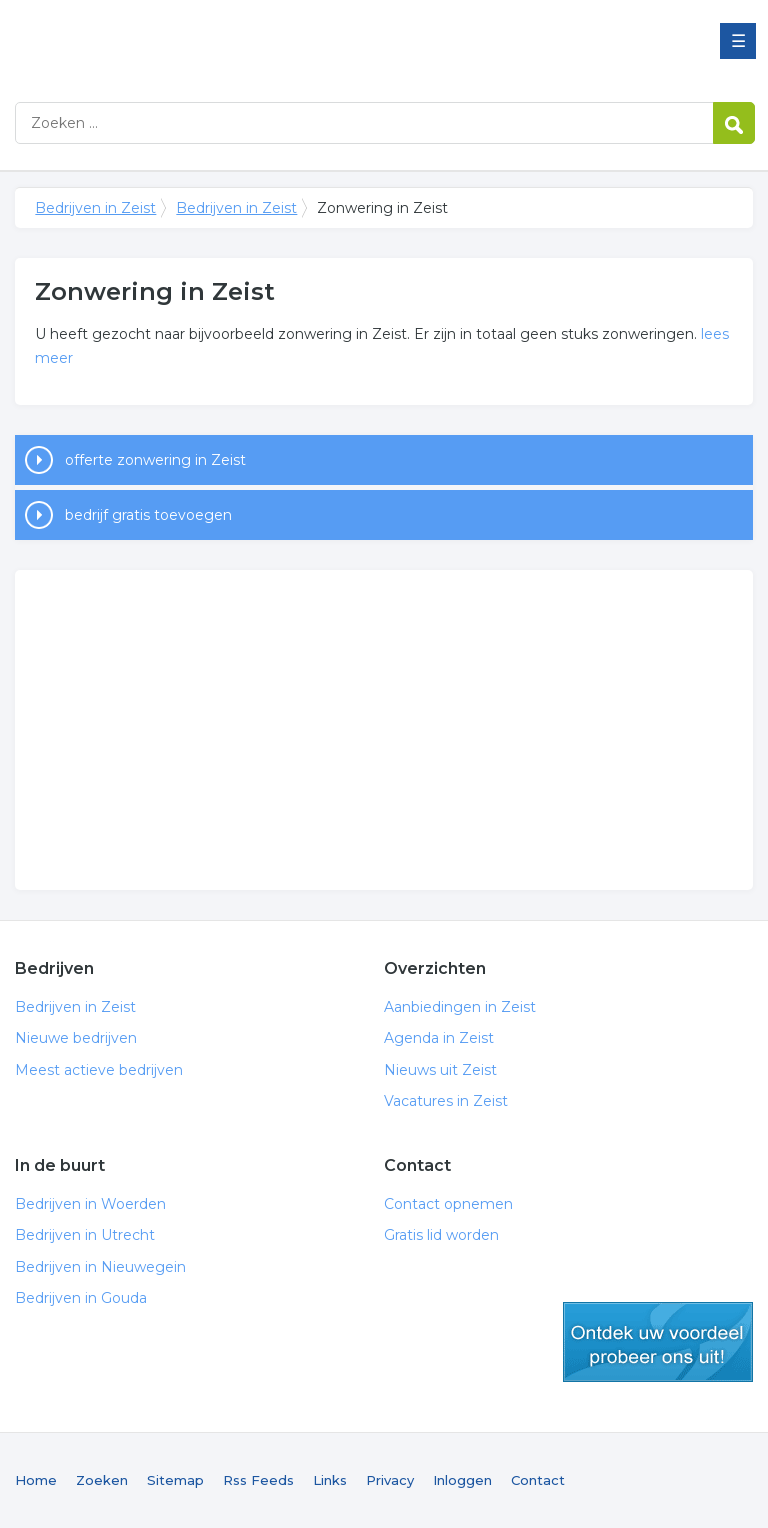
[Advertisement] (383, 730)
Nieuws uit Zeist (440, 1070)
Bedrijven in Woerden (90, 1204)
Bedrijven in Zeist (265, 42)
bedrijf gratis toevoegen (148, 515)
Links (330, 1480)
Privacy (390, 1480)
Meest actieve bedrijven (99, 1070)
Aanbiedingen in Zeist (460, 1007)
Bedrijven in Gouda (81, 1298)
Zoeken (102, 1480)
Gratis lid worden (441, 1235)
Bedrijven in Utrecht (85, 1235)
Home (36, 1480)
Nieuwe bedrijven (76, 1038)
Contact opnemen (448, 1204)
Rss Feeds (258, 1480)
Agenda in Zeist (439, 1038)
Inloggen (462, 1480)
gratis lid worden (658, 1342)
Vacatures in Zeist (446, 1101)
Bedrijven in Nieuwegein (100, 1267)
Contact (538, 1480)
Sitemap (175, 1480)
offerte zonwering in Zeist (155, 460)
